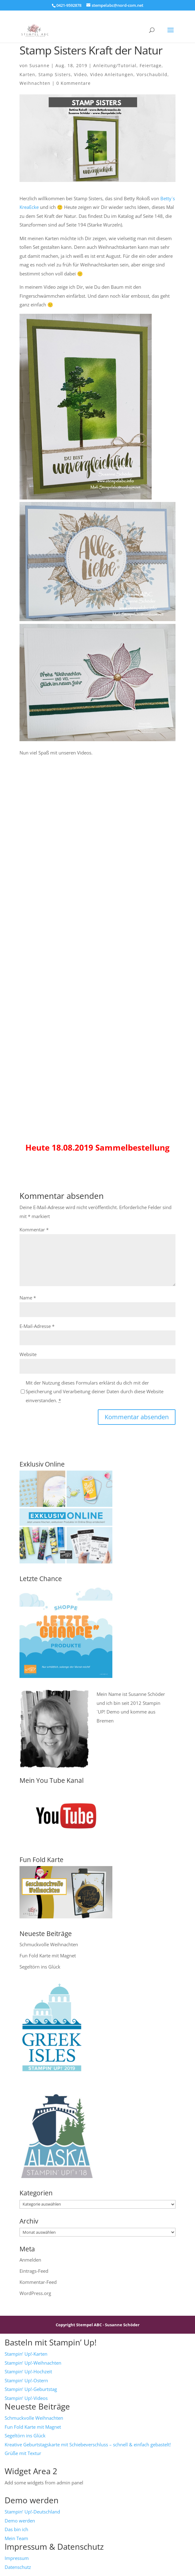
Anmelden (30, 2260)
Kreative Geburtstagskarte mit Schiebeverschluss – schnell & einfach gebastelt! (88, 2444)
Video (80, 74)
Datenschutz (18, 2567)
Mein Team (16, 2538)
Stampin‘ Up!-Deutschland (32, 2512)
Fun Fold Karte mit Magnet (48, 1955)
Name (28, 1297)
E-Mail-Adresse (37, 1326)
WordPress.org (35, 2293)
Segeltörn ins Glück (40, 1967)
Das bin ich (16, 2529)
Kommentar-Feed (38, 2282)
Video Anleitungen (111, 74)
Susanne (39, 65)
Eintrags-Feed (34, 2271)
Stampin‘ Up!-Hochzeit (28, 2371)
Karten (27, 74)
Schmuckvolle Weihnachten (49, 1944)
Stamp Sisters (54, 74)
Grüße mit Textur (23, 2453)
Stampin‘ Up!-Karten (26, 2354)
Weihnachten (35, 83)
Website (28, 1354)
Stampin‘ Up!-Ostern (26, 2380)
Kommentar (34, 1229)
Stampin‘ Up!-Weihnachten (33, 2363)
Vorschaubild (151, 74)
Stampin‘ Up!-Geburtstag (31, 2389)
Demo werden (20, 2521)
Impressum (17, 2558)
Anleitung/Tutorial (114, 65)
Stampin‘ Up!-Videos (26, 2398)
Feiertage (151, 65)
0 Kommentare (73, 83)
